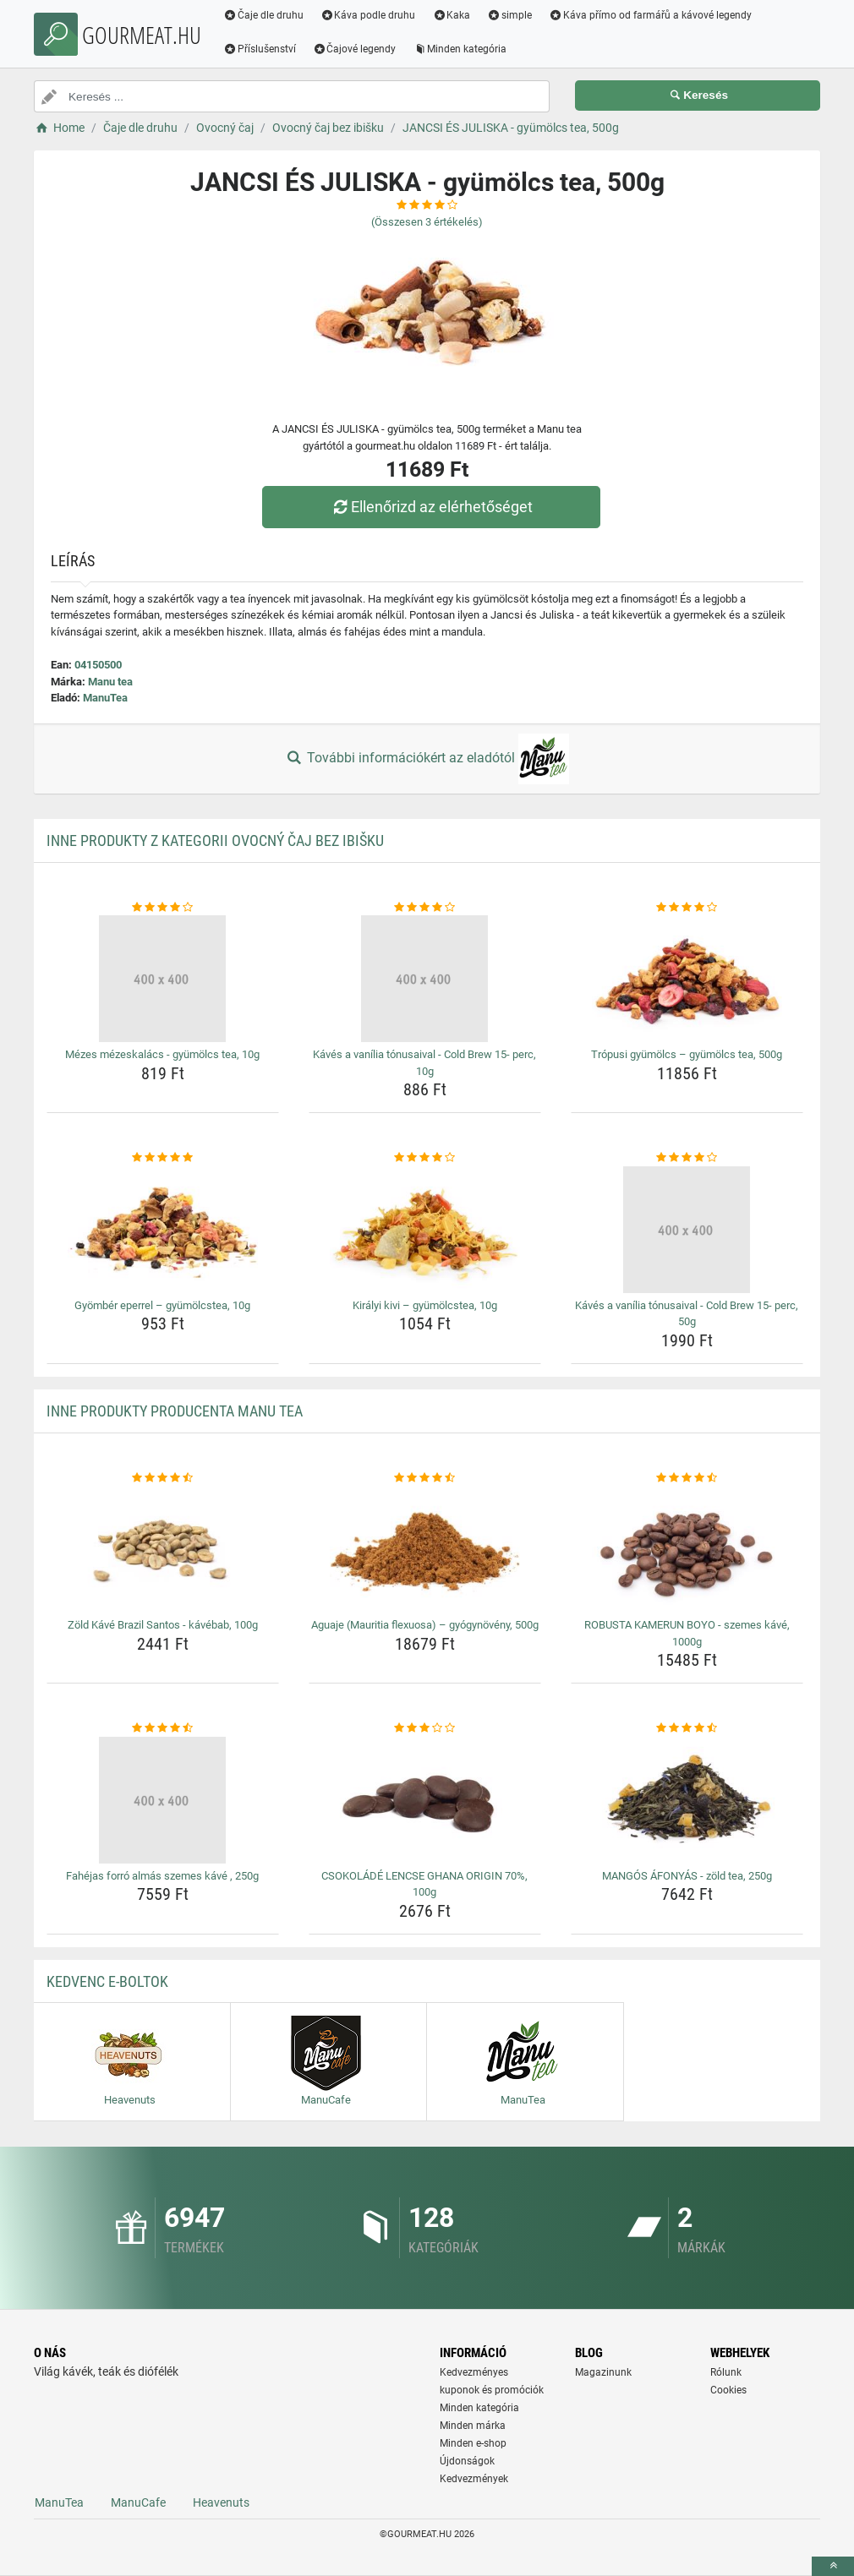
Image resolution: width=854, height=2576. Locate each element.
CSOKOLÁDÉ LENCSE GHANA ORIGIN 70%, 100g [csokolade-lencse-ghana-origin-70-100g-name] (424, 1884)
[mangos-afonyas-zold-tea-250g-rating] (687, 1728)
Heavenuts (221, 2502)
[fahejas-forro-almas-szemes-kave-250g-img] (162, 1800)
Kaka (452, 15)
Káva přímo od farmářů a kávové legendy (650, 15)
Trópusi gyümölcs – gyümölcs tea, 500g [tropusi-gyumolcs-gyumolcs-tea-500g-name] (686, 1054)
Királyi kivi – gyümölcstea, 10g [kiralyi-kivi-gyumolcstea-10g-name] (425, 1305)
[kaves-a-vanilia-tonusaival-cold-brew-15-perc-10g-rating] (424, 907)
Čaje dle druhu (263, 15)
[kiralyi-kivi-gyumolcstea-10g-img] (424, 1229)
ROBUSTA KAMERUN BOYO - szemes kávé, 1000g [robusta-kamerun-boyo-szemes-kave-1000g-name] (687, 1633)
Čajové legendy (355, 49)
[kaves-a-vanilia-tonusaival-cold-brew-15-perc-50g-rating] (687, 1157)
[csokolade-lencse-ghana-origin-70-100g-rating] (424, 1728)
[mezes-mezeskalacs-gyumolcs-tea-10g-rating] (162, 907)
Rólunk (726, 2372)
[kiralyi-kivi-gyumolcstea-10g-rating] (424, 1157)
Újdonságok (467, 2461)
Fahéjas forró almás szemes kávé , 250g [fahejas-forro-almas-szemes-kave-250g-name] (162, 1875)
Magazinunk (603, 2372)
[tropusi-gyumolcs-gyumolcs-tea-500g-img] (687, 978)
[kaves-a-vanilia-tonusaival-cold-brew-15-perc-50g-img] (687, 1229)
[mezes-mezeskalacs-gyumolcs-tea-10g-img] (162, 978)
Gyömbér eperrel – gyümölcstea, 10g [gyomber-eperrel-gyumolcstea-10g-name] (162, 1305)
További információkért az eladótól (427, 759)
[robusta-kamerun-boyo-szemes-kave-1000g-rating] (687, 1478)
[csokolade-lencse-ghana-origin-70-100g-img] (424, 1800)
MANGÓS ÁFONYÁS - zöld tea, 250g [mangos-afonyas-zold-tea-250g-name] (687, 1875)
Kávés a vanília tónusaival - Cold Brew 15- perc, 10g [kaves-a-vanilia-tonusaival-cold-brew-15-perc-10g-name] (424, 1063)
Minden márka (473, 2425)
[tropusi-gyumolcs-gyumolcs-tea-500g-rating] (687, 907)
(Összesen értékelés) (427, 222)
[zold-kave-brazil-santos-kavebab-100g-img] (162, 1549)
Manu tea (110, 681)
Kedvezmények (474, 2479)
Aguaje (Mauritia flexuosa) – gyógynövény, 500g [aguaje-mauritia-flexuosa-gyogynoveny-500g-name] (425, 1624)
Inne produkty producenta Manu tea (175, 1411)
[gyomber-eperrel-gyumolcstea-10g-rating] (162, 1157)
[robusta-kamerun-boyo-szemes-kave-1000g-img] (687, 1549)
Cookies (728, 2390)
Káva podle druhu (368, 15)
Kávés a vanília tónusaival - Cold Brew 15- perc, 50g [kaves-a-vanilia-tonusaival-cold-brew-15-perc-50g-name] (686, 1314)
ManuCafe (138, 2502)
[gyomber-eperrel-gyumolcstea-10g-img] (162, 1229)
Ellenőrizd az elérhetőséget (431, 506)
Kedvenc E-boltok (107, 1981)
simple (509, 15)
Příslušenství (259, 49)
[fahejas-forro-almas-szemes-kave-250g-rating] (162, 1728)
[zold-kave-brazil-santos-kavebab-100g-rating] (162, 1478)
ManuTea (105, 697)
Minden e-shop (473, 2443)
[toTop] (833, 2566)
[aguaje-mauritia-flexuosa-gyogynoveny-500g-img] (424, 1549)
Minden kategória (460, 49)
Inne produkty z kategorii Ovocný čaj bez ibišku (215, 840)
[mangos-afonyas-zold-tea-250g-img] (687, 1800)
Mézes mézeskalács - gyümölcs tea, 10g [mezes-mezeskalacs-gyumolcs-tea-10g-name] (162, 1054)
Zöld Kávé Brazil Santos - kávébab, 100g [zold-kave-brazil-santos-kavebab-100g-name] (163, 1624)
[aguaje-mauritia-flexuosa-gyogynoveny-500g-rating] (424, 1478)
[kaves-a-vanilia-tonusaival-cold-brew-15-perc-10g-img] (424, 978)
